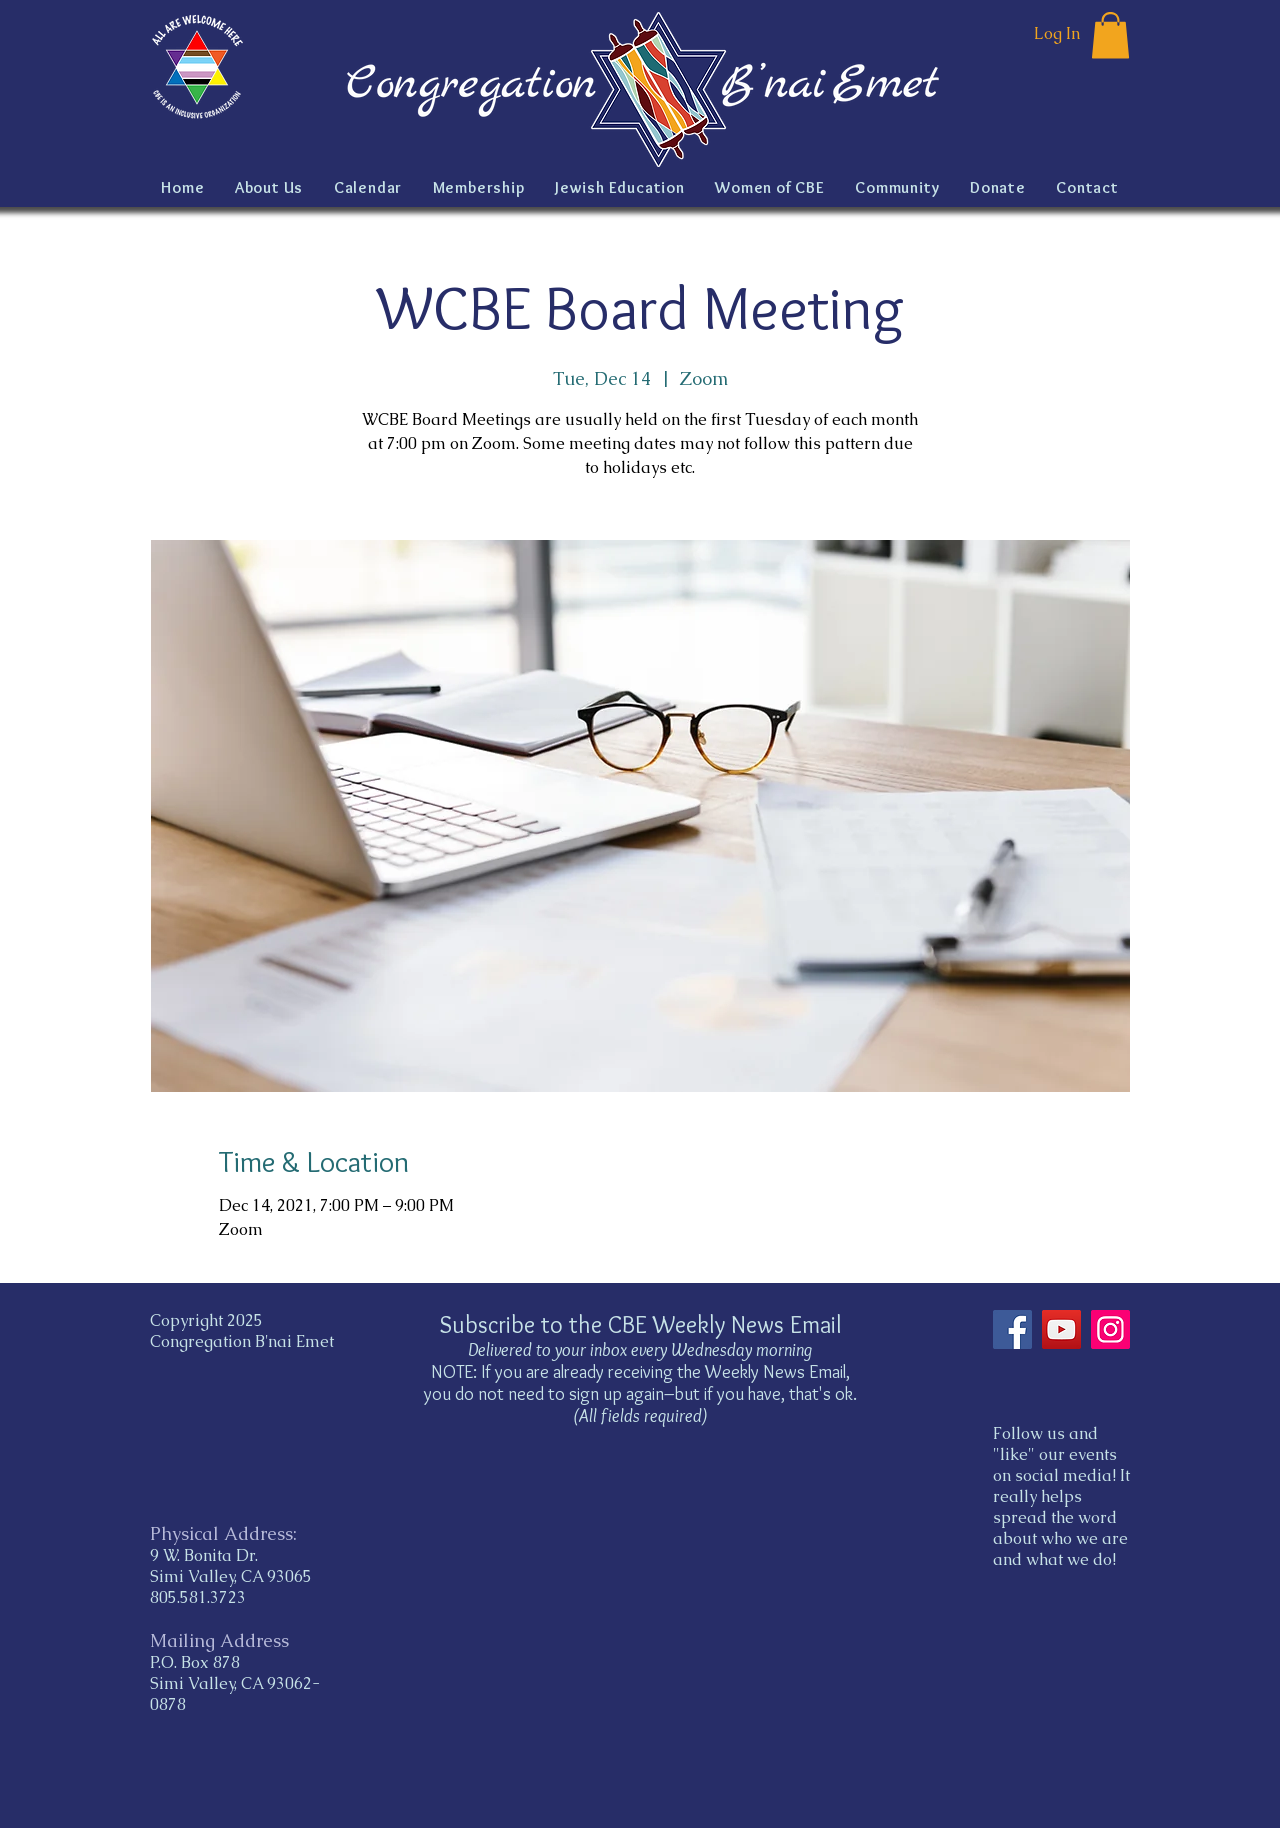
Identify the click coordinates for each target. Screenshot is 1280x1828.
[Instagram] (1110, 1329)
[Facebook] (1012, 1329)
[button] (1110, 35)
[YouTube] (1061, 1329)
